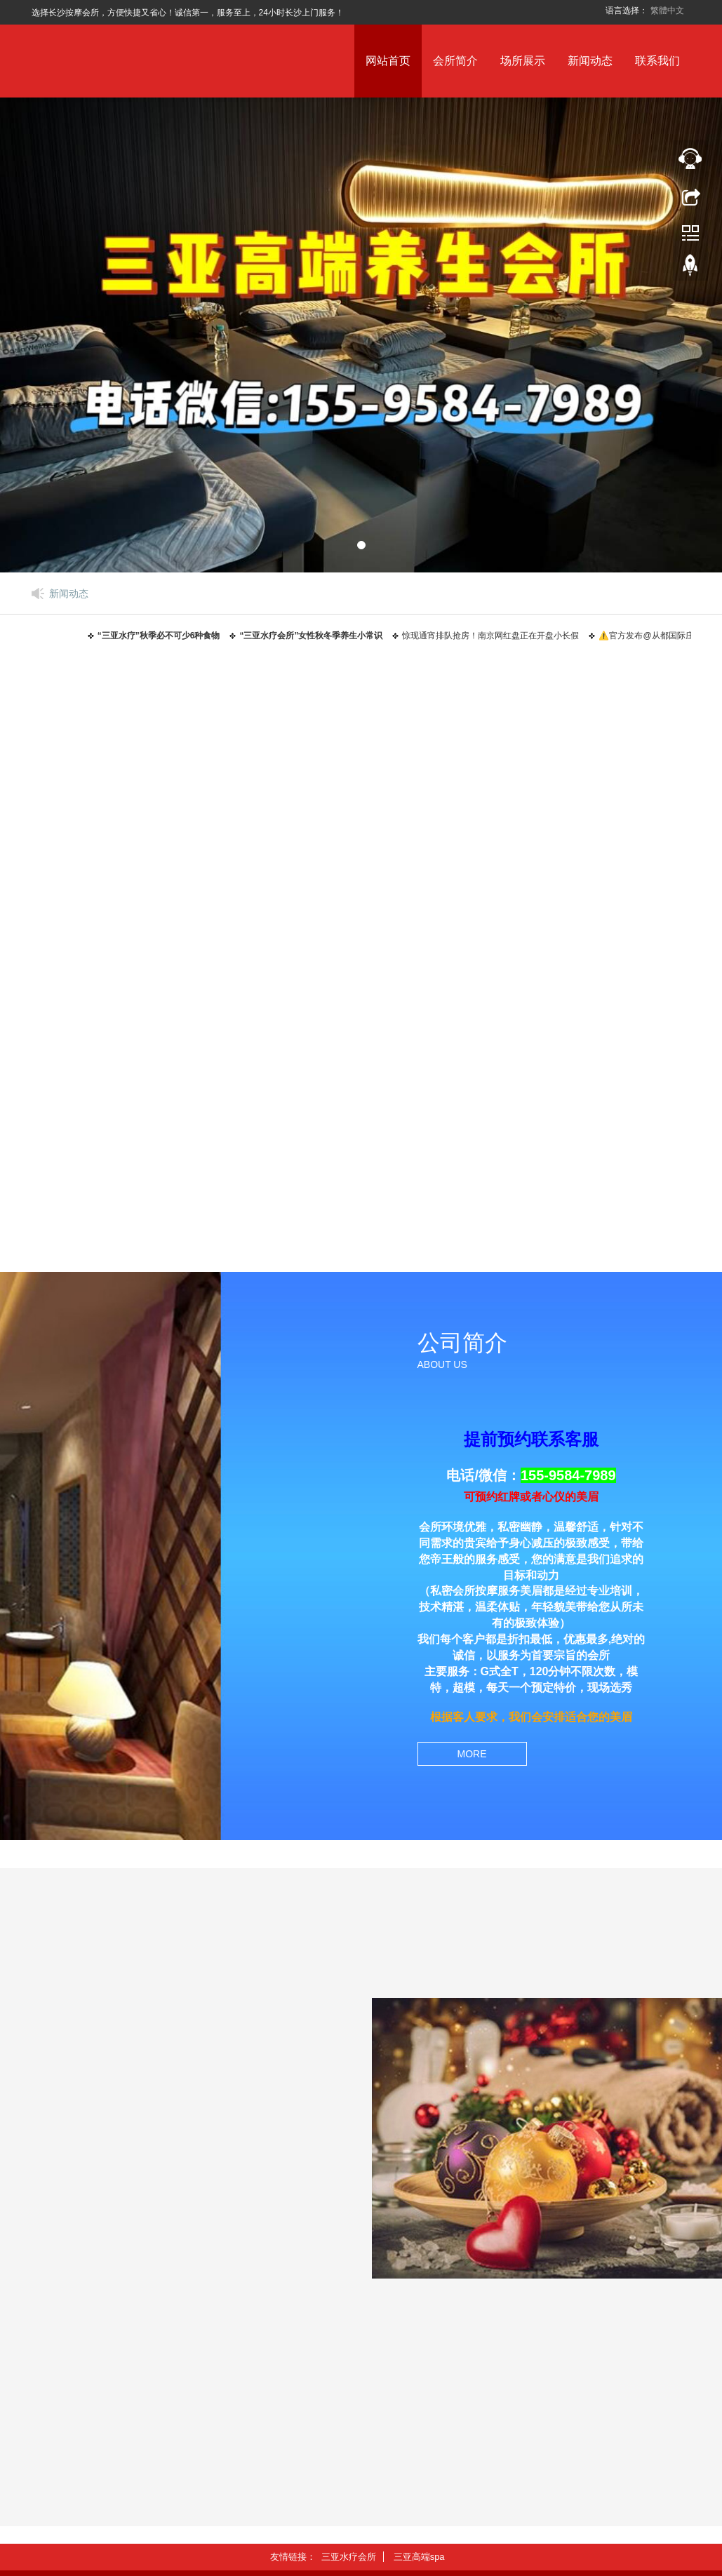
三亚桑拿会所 (355, 974)
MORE (472, 1753)
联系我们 (657, 61)
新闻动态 (590, 61)
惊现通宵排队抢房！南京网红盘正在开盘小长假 (494, 635)
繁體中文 (667, 10)
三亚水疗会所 (129, 974)
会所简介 (455, 61)
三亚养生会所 (129, 1222)
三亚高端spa (582, 974)
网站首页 (388, 61)
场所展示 (522, 61)
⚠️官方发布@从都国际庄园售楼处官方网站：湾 (209, 2371)
